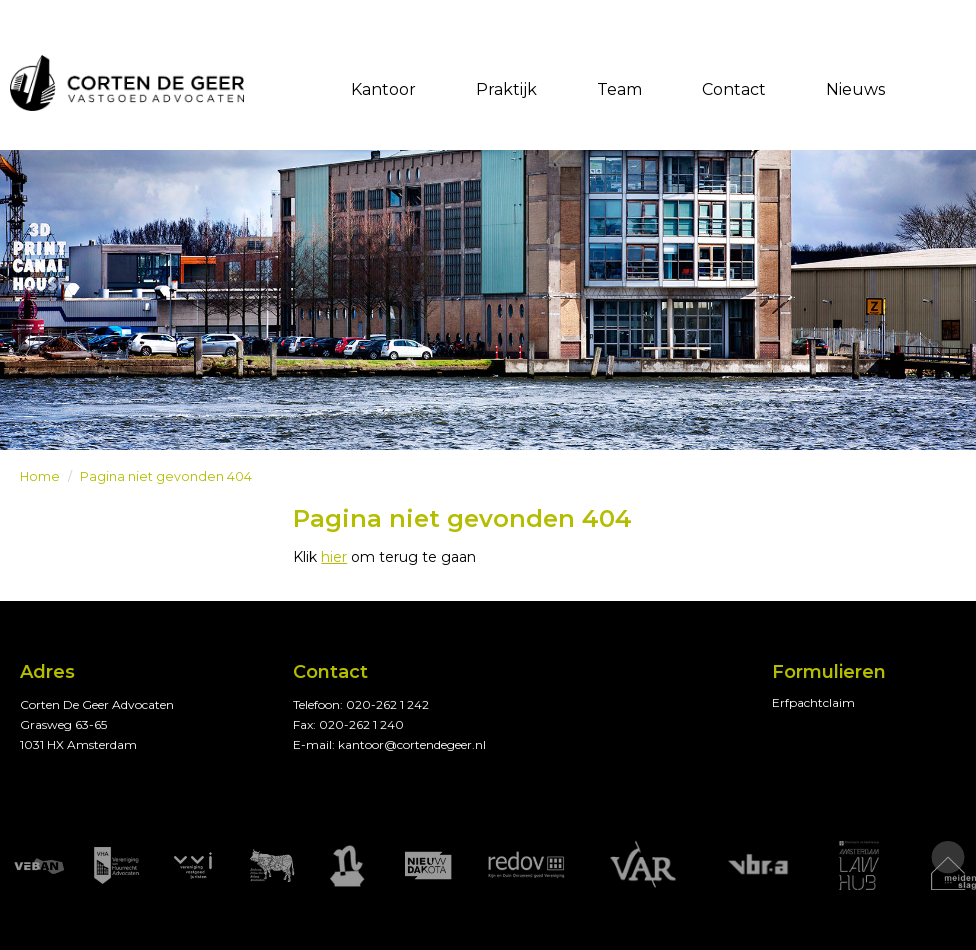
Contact (734, 89)
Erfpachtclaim (813, 702)
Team (619, 89)
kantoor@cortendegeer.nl (412, 744)
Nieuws (855, 89)
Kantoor (383, 89)
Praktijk (506, 89)
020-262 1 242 (387, 704)
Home (40, 476)
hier (334, 557)
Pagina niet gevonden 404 (166, 476)
